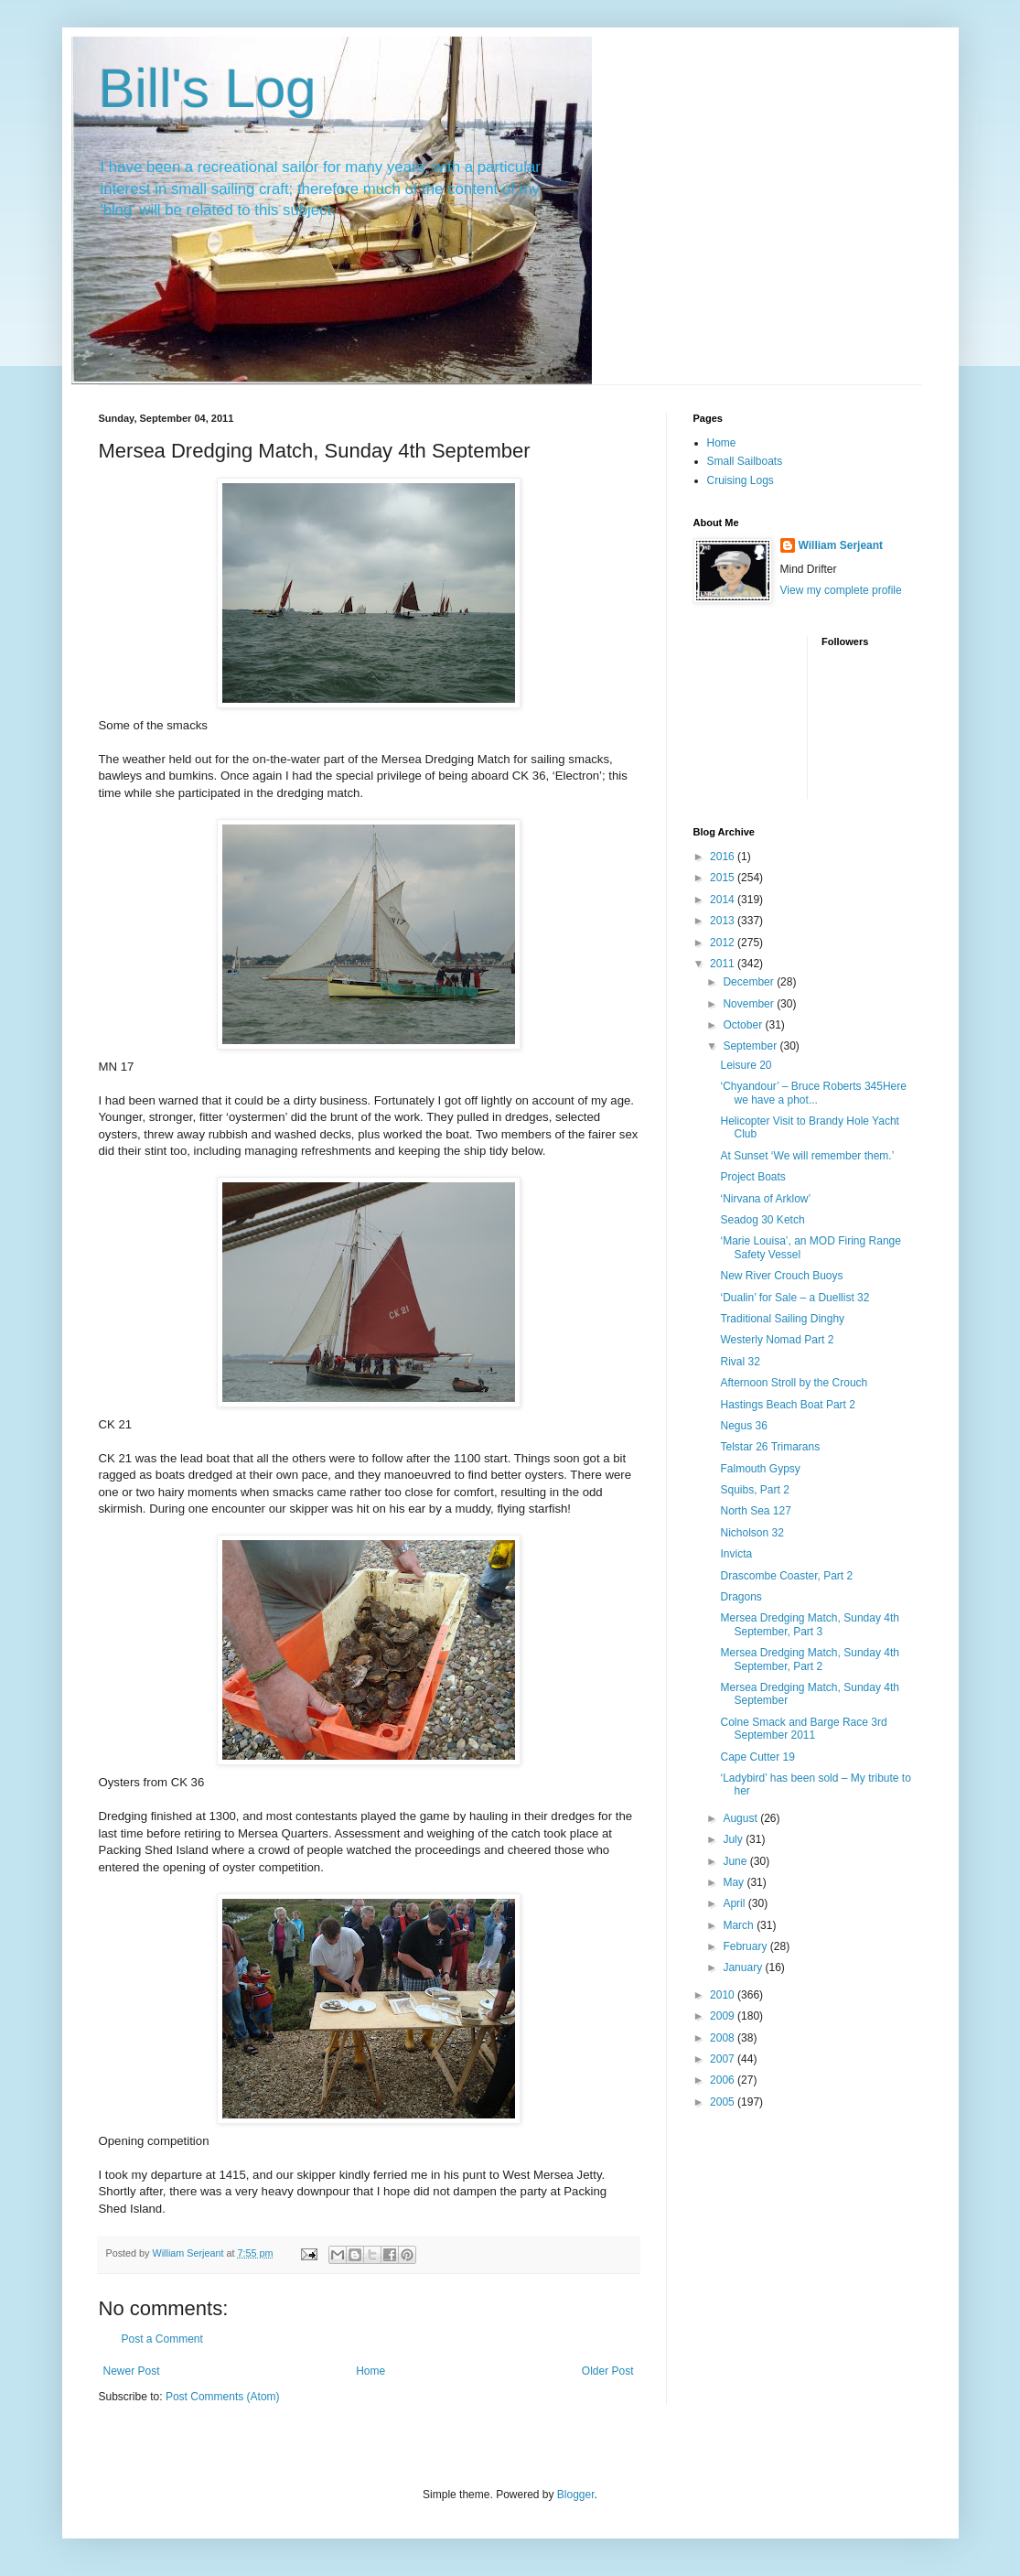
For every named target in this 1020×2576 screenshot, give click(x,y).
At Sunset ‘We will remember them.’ (807, 1155)
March (740, 1925)
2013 (723, 920)
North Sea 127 (755, 1510)
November (750, 1003)
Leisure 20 (745, 1065)
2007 (723, 2059)
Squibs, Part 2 (754, 1489)
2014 (723, 899)
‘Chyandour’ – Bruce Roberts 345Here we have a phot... (813, 1092)
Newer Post (131, 2371)
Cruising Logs (740, 480)
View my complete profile (841, 590)
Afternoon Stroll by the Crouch (793, 1382)
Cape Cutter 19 (757, 1757)
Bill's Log (208, 88)
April (735, 1903)
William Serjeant (841, 545)
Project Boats (752, 1176)
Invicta (736, 1553)
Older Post (608, 2371)
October (744, 1025)
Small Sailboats (745, 461)
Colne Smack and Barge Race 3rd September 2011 (803, 1728)
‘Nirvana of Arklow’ (765, 1198)
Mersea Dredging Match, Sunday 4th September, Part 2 (809, 1659)
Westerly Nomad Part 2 (776, 1339)
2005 (723, 2102)
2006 (723, 2080)
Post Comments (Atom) (223, 2396)
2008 (723, 2038)
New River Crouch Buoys (781, 1275)
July (734, 1839)
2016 (723, 856)
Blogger (576, 2494)
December (750, 981)
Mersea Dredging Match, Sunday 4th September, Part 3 (809, 1624)
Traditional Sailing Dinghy (782, 1318)
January (744, 1967)
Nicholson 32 (751, 1532)
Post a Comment (162, 2339)
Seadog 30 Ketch (762, 1219)
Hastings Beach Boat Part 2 (787, 1404)
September (751, 1046)
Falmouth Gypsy (760, 1468)
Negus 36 (743, 1425)
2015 (723, 877)
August (741, 1818)
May (734, 1882)
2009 (723, 2016)
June (736, 1861)
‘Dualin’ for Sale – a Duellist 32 (794, 1297)
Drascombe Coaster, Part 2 (786, 1575)
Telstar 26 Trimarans (770, 1446)
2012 (723, 942)
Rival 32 (739, 1361)
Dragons (740, 1596)
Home (370, 2371)
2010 (723, 1995)
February (746, 1946)
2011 (723, 963)
